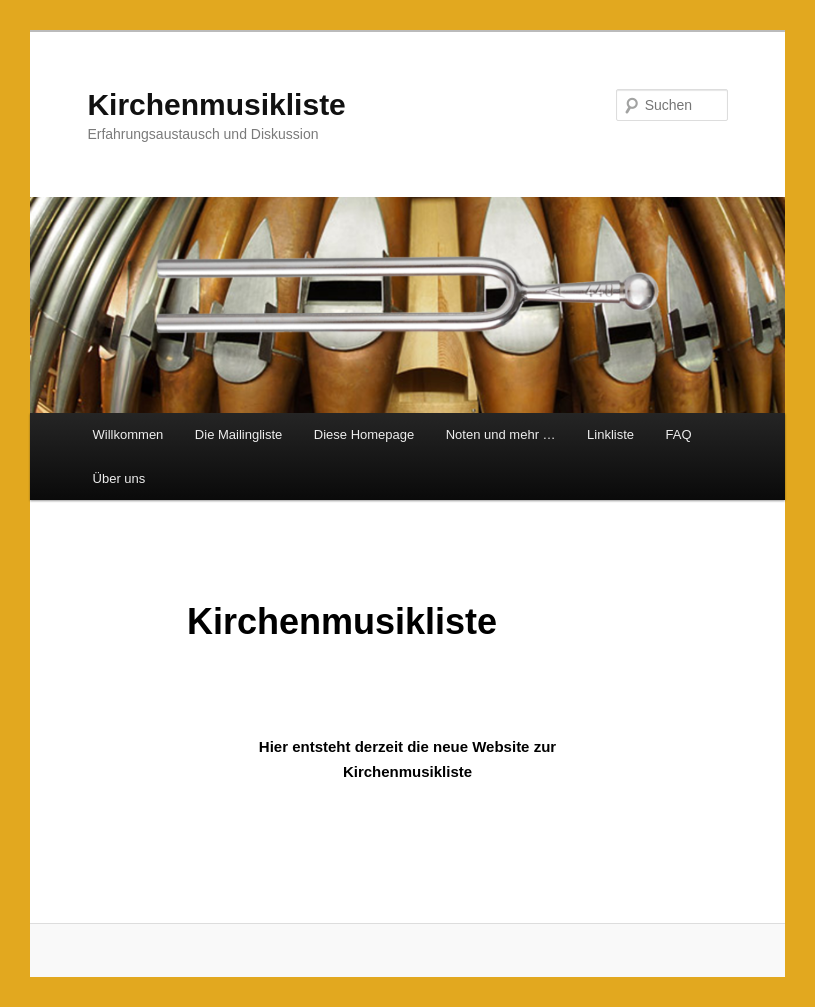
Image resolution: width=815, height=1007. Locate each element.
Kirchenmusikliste (216, 104)
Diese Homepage (364, 434)
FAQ (679, 434)
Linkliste (610, 434)
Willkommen (128, 434)
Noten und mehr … (501, 434)
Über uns (119, 478)
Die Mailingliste (238, 434)
